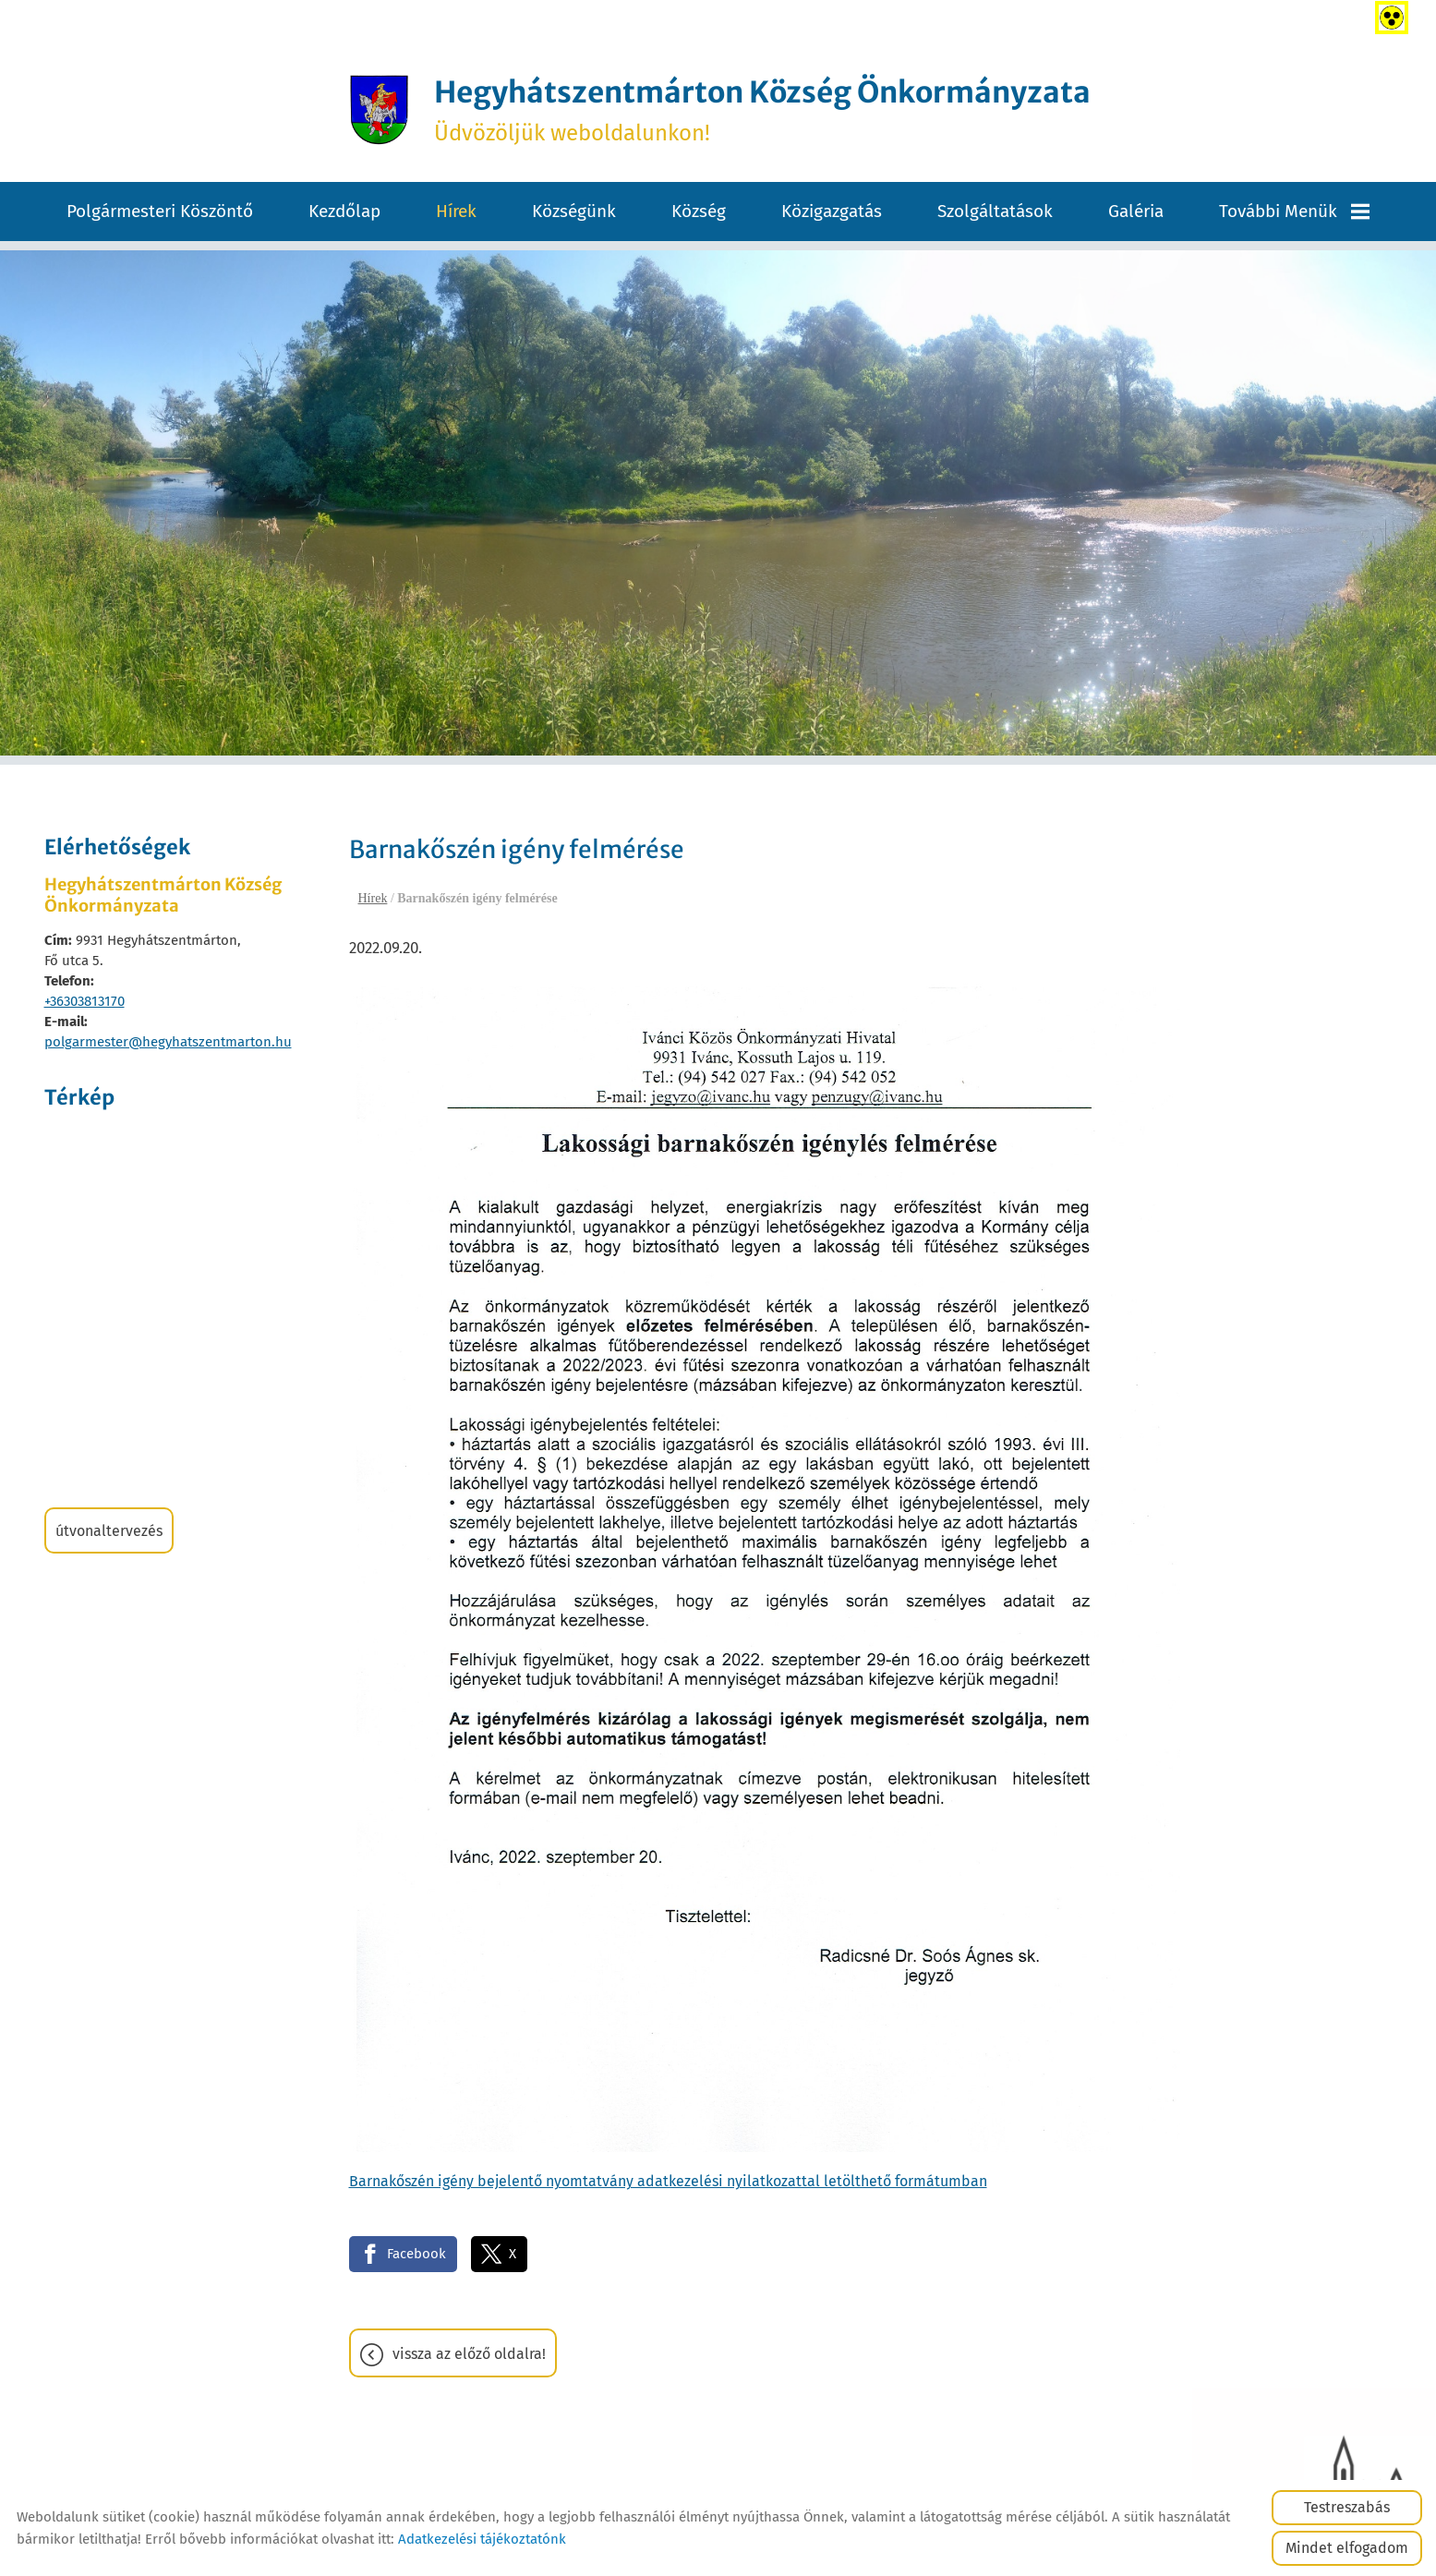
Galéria (1136, 212)
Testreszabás (1347, 2507)
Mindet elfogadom (1346, 2548)
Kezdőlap (344, 212)
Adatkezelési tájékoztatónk (482, 2539)
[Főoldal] (372, 110)
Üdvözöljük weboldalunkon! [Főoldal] (762, 110)
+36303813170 (84, 1002)
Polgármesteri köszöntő (159, 212)
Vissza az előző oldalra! (469, 2355)
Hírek (456, 212)
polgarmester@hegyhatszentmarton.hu (168, 1042)
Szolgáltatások (995, 212)
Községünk (574, 212)
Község (698, 212)
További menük (1294, 212)
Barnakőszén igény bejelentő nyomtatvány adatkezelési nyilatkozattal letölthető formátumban (668, 2181)
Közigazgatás (831, 212)
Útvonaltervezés (109, 1532)
